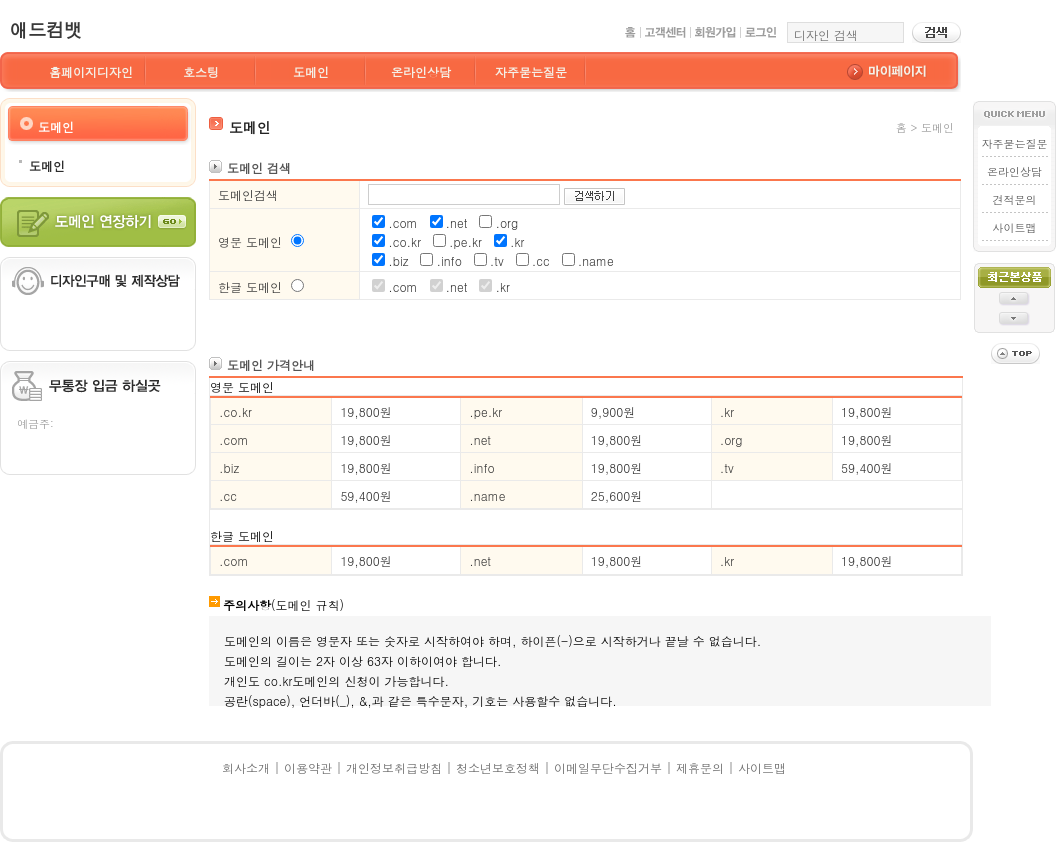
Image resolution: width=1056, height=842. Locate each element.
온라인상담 (421, 71)
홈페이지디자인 (91, 71)
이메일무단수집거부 (608, 767)
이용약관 (308, 767)
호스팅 (201, 71)
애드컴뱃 (46, 29)
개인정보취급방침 (394, 767)
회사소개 (246, 767)
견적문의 (1015, 199)
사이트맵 (1015, 227)
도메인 (311, 71)
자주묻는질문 (531, 71)
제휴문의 (700, 767)
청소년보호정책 (498, 767)
